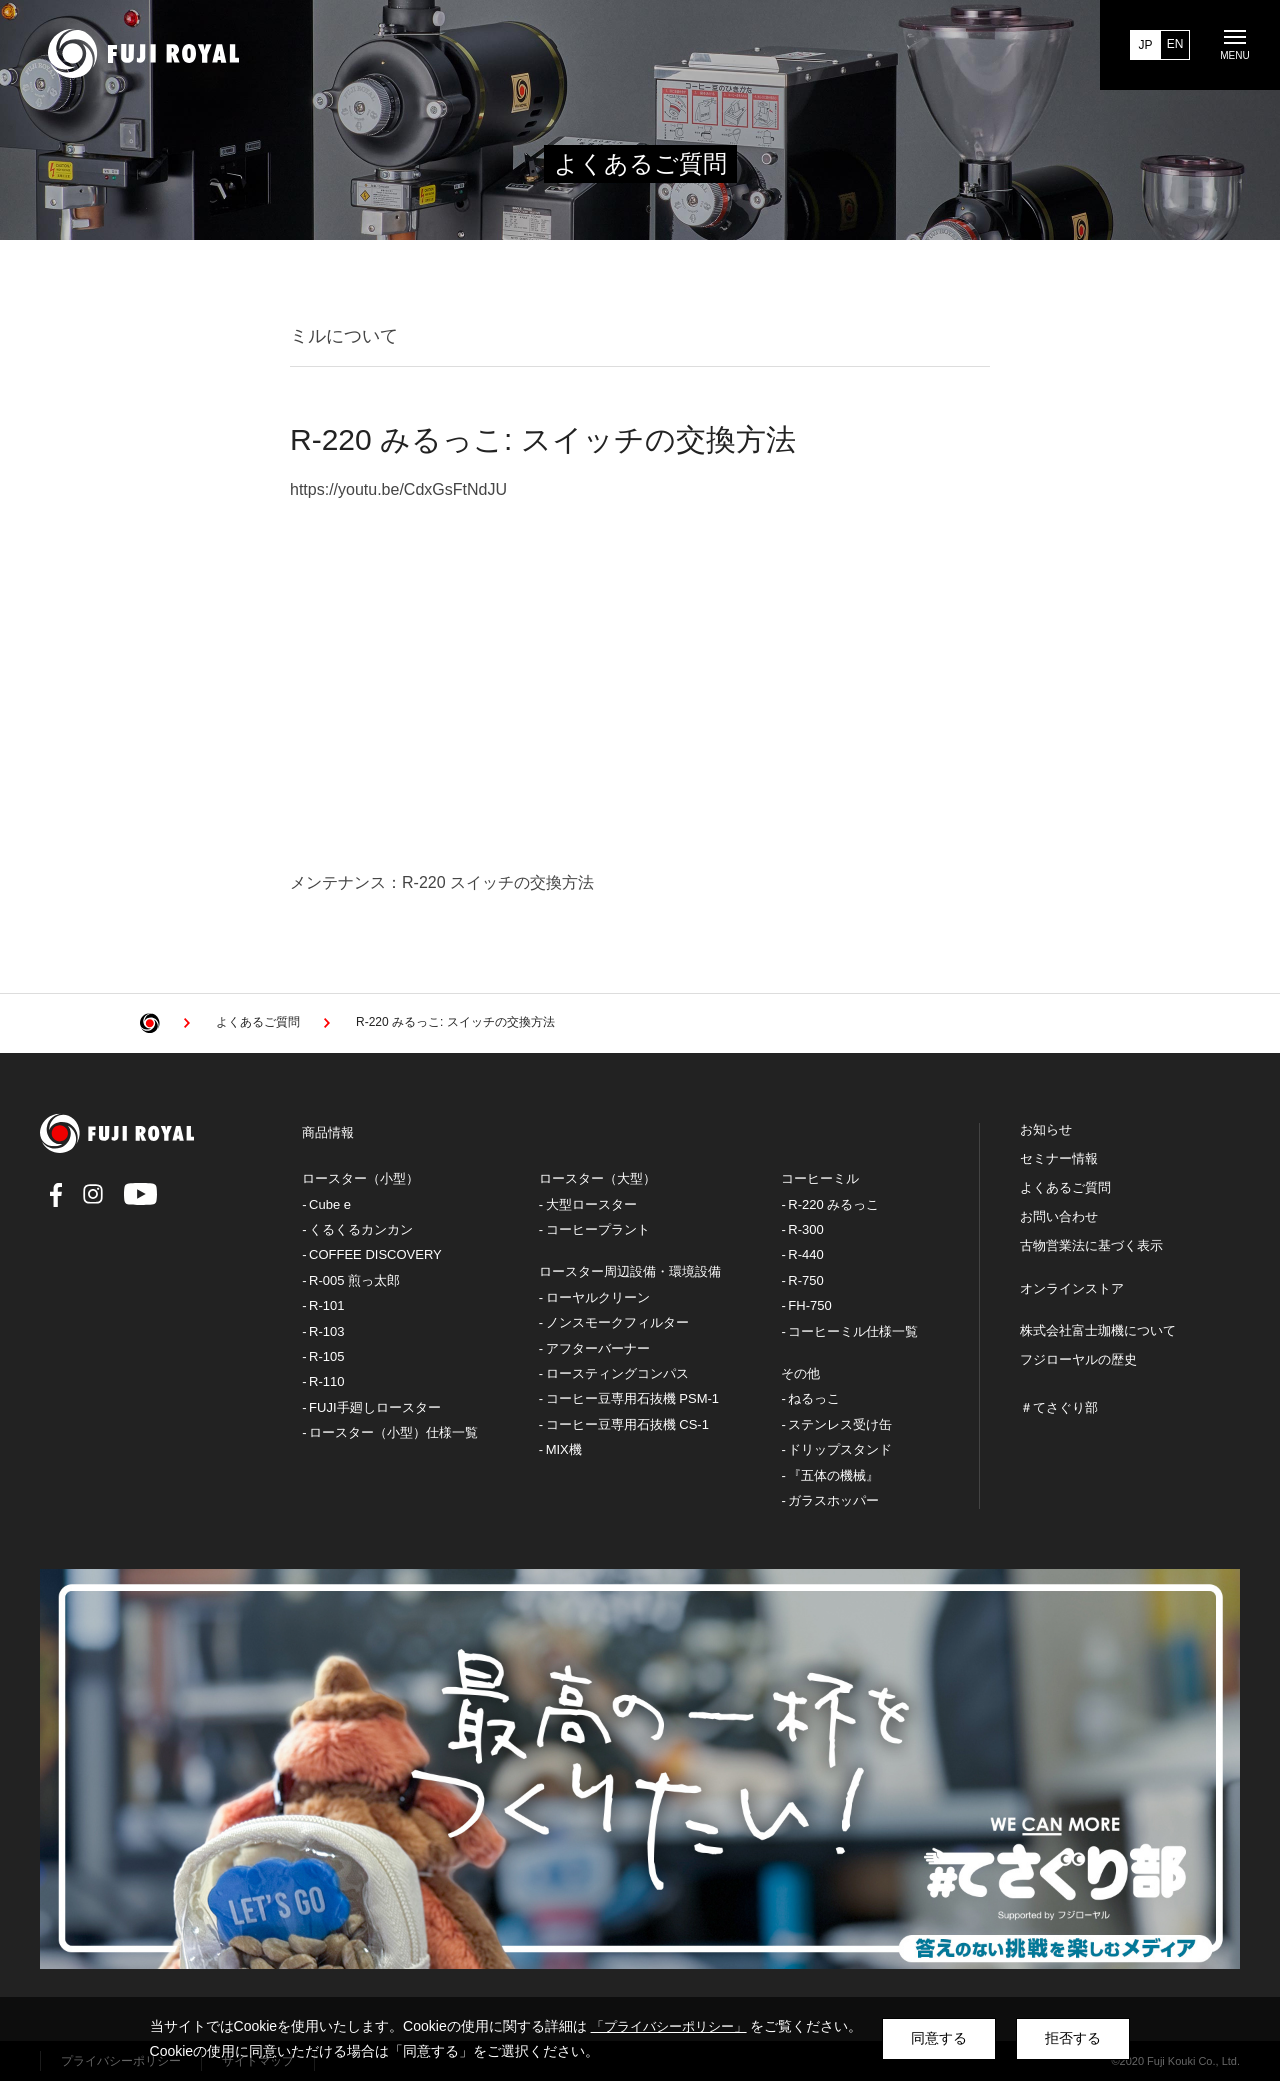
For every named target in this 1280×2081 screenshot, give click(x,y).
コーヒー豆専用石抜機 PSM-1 (632, 1398)
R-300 (805, 1229)
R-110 (326, 1381)
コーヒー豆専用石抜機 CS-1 (627, 1424)
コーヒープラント (598, 1229)
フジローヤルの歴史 (1078, 1360)
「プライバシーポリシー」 (669, 2026)
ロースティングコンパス (617, 1373)
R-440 (805, 1254)
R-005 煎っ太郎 (354, 1280)
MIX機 (564, 1449)
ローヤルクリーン (598, 1297)
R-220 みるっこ (833, 1204)
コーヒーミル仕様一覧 (853, 1331)
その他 (800, 1373)
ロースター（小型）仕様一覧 (393, 1432)
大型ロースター (591, 1204)
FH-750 (809, 1305)
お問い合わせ (1059, 1217)
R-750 (805, 1280)
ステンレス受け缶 (840, 1424)
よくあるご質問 (1065, 1188)
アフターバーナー (598, 1348)
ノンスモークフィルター (617, 1322)
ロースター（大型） (597, 1178)
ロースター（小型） (360, 1178)
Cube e (330, 1204)
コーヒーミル (820, 1178)
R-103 (326, 1331)
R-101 (326, 1305)
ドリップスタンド (840, 1449)
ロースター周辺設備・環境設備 (630, 1271)
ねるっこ (814, 1398)
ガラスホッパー (833, 1500)
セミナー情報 (1059, 1159)
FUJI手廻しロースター (374, 1407)
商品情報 (328, 1132)
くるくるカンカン (361, 1229)
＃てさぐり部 (1059, 1408)
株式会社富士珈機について (1098, 1331)
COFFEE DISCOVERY (375, 1254)
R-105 (326, 1356)
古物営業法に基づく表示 (1091, 1246)
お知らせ (1046, 1130)
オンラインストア (1072, 1289)
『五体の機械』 (833, 1475)
